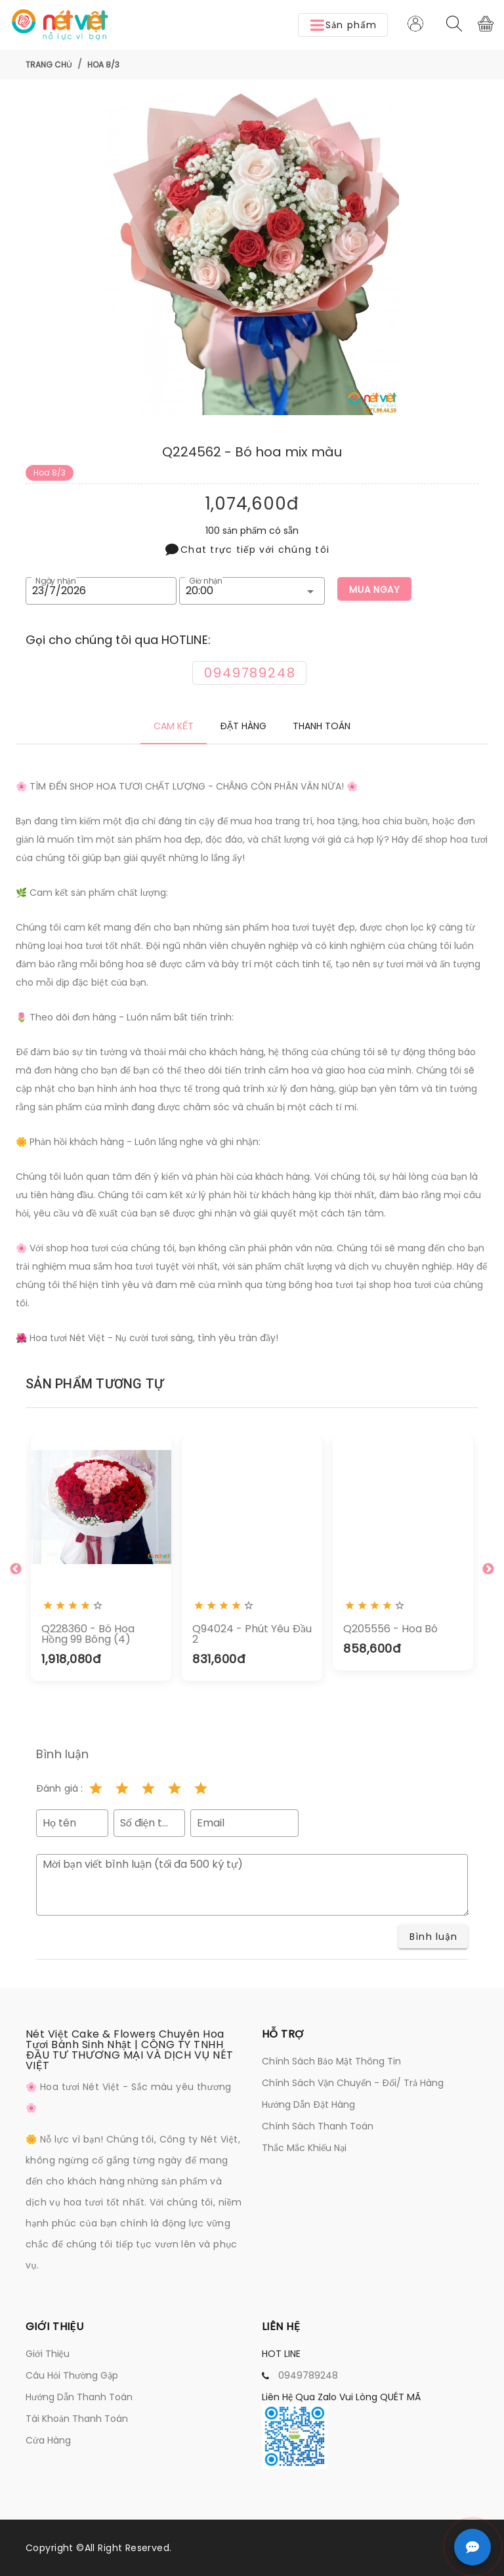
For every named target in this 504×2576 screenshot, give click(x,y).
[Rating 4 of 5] (174, 1788)
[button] (343, 25)
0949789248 (308, 2375)
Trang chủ (49, 64)
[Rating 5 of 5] (201, 1788)
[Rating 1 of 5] (96, 1788)
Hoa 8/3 (103, 64)
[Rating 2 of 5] (122, 1788)
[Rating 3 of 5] (148, 1788)
